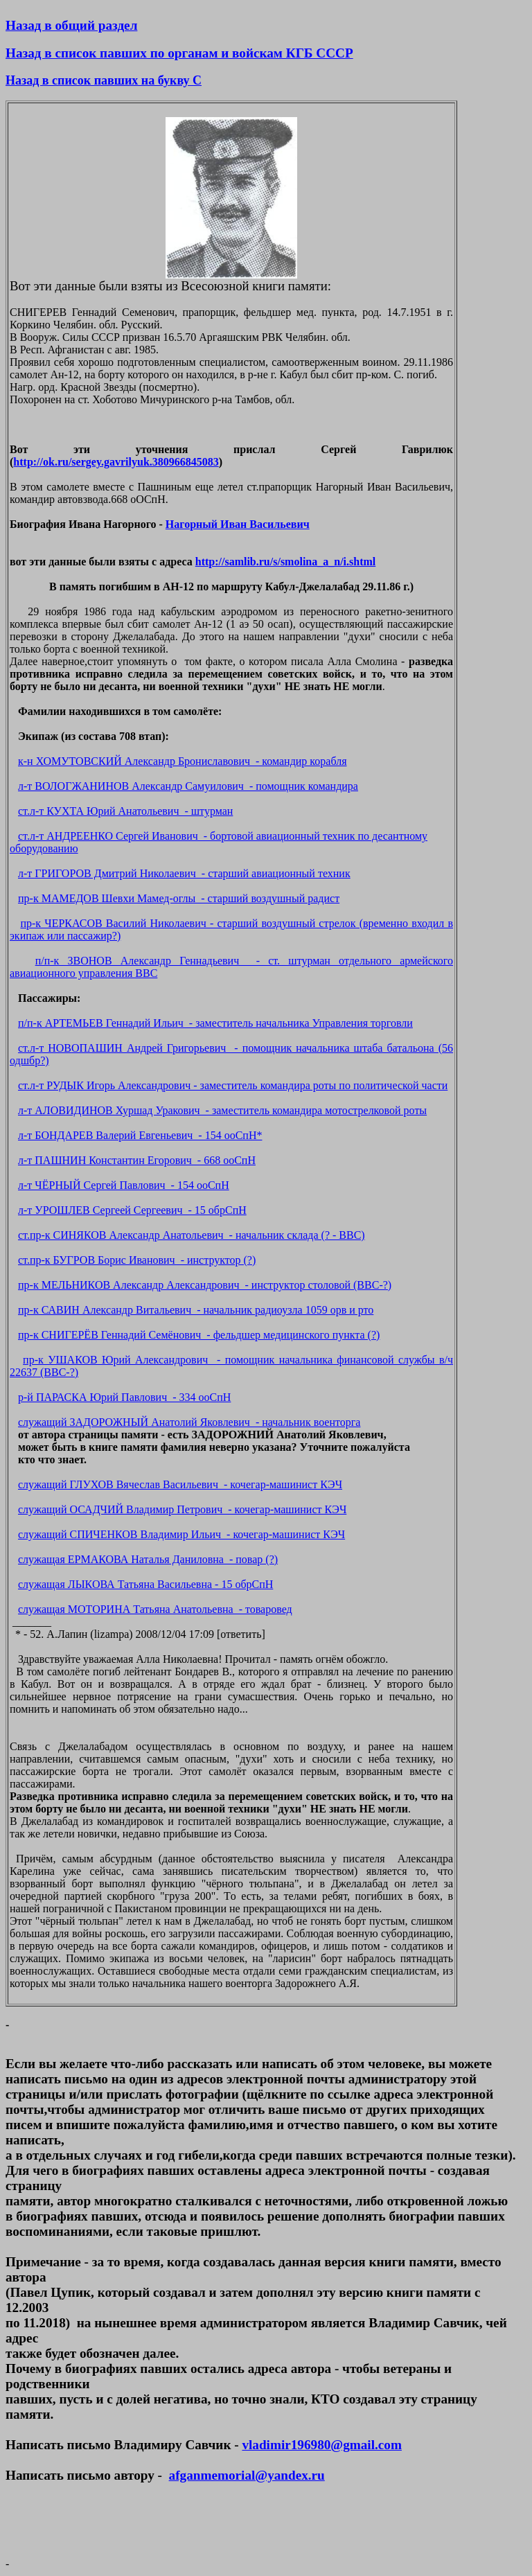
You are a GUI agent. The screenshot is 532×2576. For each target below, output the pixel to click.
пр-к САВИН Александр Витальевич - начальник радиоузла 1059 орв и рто (195, 1310)
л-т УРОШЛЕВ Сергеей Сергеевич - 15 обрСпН (132, 1210)
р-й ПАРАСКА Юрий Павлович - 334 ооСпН (124, 1397)
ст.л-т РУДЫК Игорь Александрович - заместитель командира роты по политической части (232, 1085)
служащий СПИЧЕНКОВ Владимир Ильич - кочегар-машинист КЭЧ (181, 1534)
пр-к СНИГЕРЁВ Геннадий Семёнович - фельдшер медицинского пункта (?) (199, 1335)
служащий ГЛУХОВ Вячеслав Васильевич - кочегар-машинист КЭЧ (180, 1484)
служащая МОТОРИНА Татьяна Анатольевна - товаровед (155, 1609)
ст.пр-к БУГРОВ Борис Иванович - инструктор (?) (137, 1260)
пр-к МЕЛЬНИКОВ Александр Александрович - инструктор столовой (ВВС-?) (204, 1285)
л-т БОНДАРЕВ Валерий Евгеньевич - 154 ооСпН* (140, 1135)
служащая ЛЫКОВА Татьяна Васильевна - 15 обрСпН (145, 1584)
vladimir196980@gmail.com (321, 2444)
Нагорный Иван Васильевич (238, 524)
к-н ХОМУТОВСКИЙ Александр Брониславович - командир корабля (182, 761)
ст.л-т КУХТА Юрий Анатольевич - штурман (125, 811)
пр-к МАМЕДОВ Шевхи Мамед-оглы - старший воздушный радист (178, 898)
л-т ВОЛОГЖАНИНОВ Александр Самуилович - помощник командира (188, 786)
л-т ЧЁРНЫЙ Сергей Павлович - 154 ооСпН (123, 1185)
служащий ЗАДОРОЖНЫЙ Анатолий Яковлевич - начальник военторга (189, 1422)
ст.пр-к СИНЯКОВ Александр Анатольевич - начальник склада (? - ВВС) (191, 1235)
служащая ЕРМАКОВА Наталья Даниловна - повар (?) (148, 1559)
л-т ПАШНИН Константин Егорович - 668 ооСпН (137, 1160)
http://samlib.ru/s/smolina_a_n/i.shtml (285, 561)
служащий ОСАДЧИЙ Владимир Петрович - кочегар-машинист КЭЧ (182, 1509)
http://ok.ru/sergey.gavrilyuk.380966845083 (115, 462)
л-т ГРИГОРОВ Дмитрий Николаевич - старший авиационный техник (184, 873)
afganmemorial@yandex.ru (247, 2475)
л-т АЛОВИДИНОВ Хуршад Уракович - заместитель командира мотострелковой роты (222, 1110)
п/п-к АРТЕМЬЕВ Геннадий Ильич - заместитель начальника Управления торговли (215, 1023)
